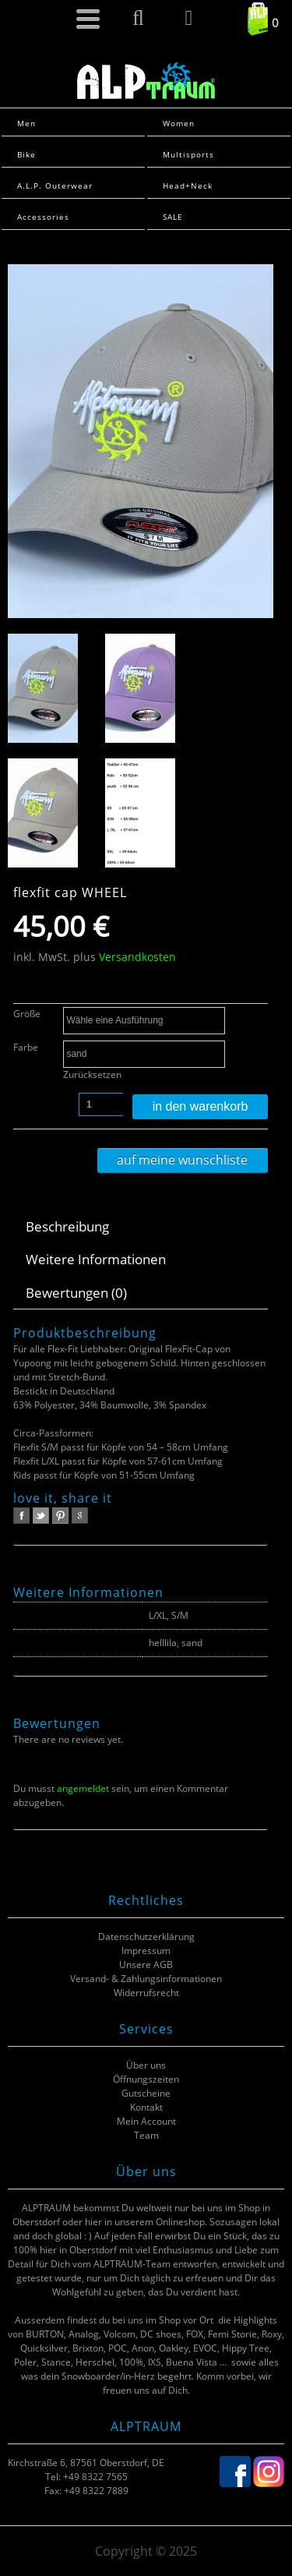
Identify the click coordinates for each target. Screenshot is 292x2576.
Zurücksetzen (92, 1074)
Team (146, 2135)
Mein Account (146, 2121)
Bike (26, 154)
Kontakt (146, 2107)
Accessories (43, 216)
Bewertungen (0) (76, 1293)
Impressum (146, 1950)
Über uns (146, 2065)
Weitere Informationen (96, 1259)
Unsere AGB (146, 1964)
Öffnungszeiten (146, 2079)
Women (179, 123)
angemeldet (83, 1788)
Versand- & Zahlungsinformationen (146, 1978)
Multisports (188, 154)
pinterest (60, 1515)
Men (26, 123)
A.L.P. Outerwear (55, 185)
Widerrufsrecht (146, 1992)
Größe (26, 1013)
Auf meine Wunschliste (182, 1159)
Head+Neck (188, 185)
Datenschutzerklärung (146, 1936)
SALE (173, 216)
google (80, 1515)
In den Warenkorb (200, 1106)
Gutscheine (146, 2093)
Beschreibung (67, 1226)
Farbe (25, 1047)
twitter (41, 1515)
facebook (21, 1515)
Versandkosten (137, 956)
